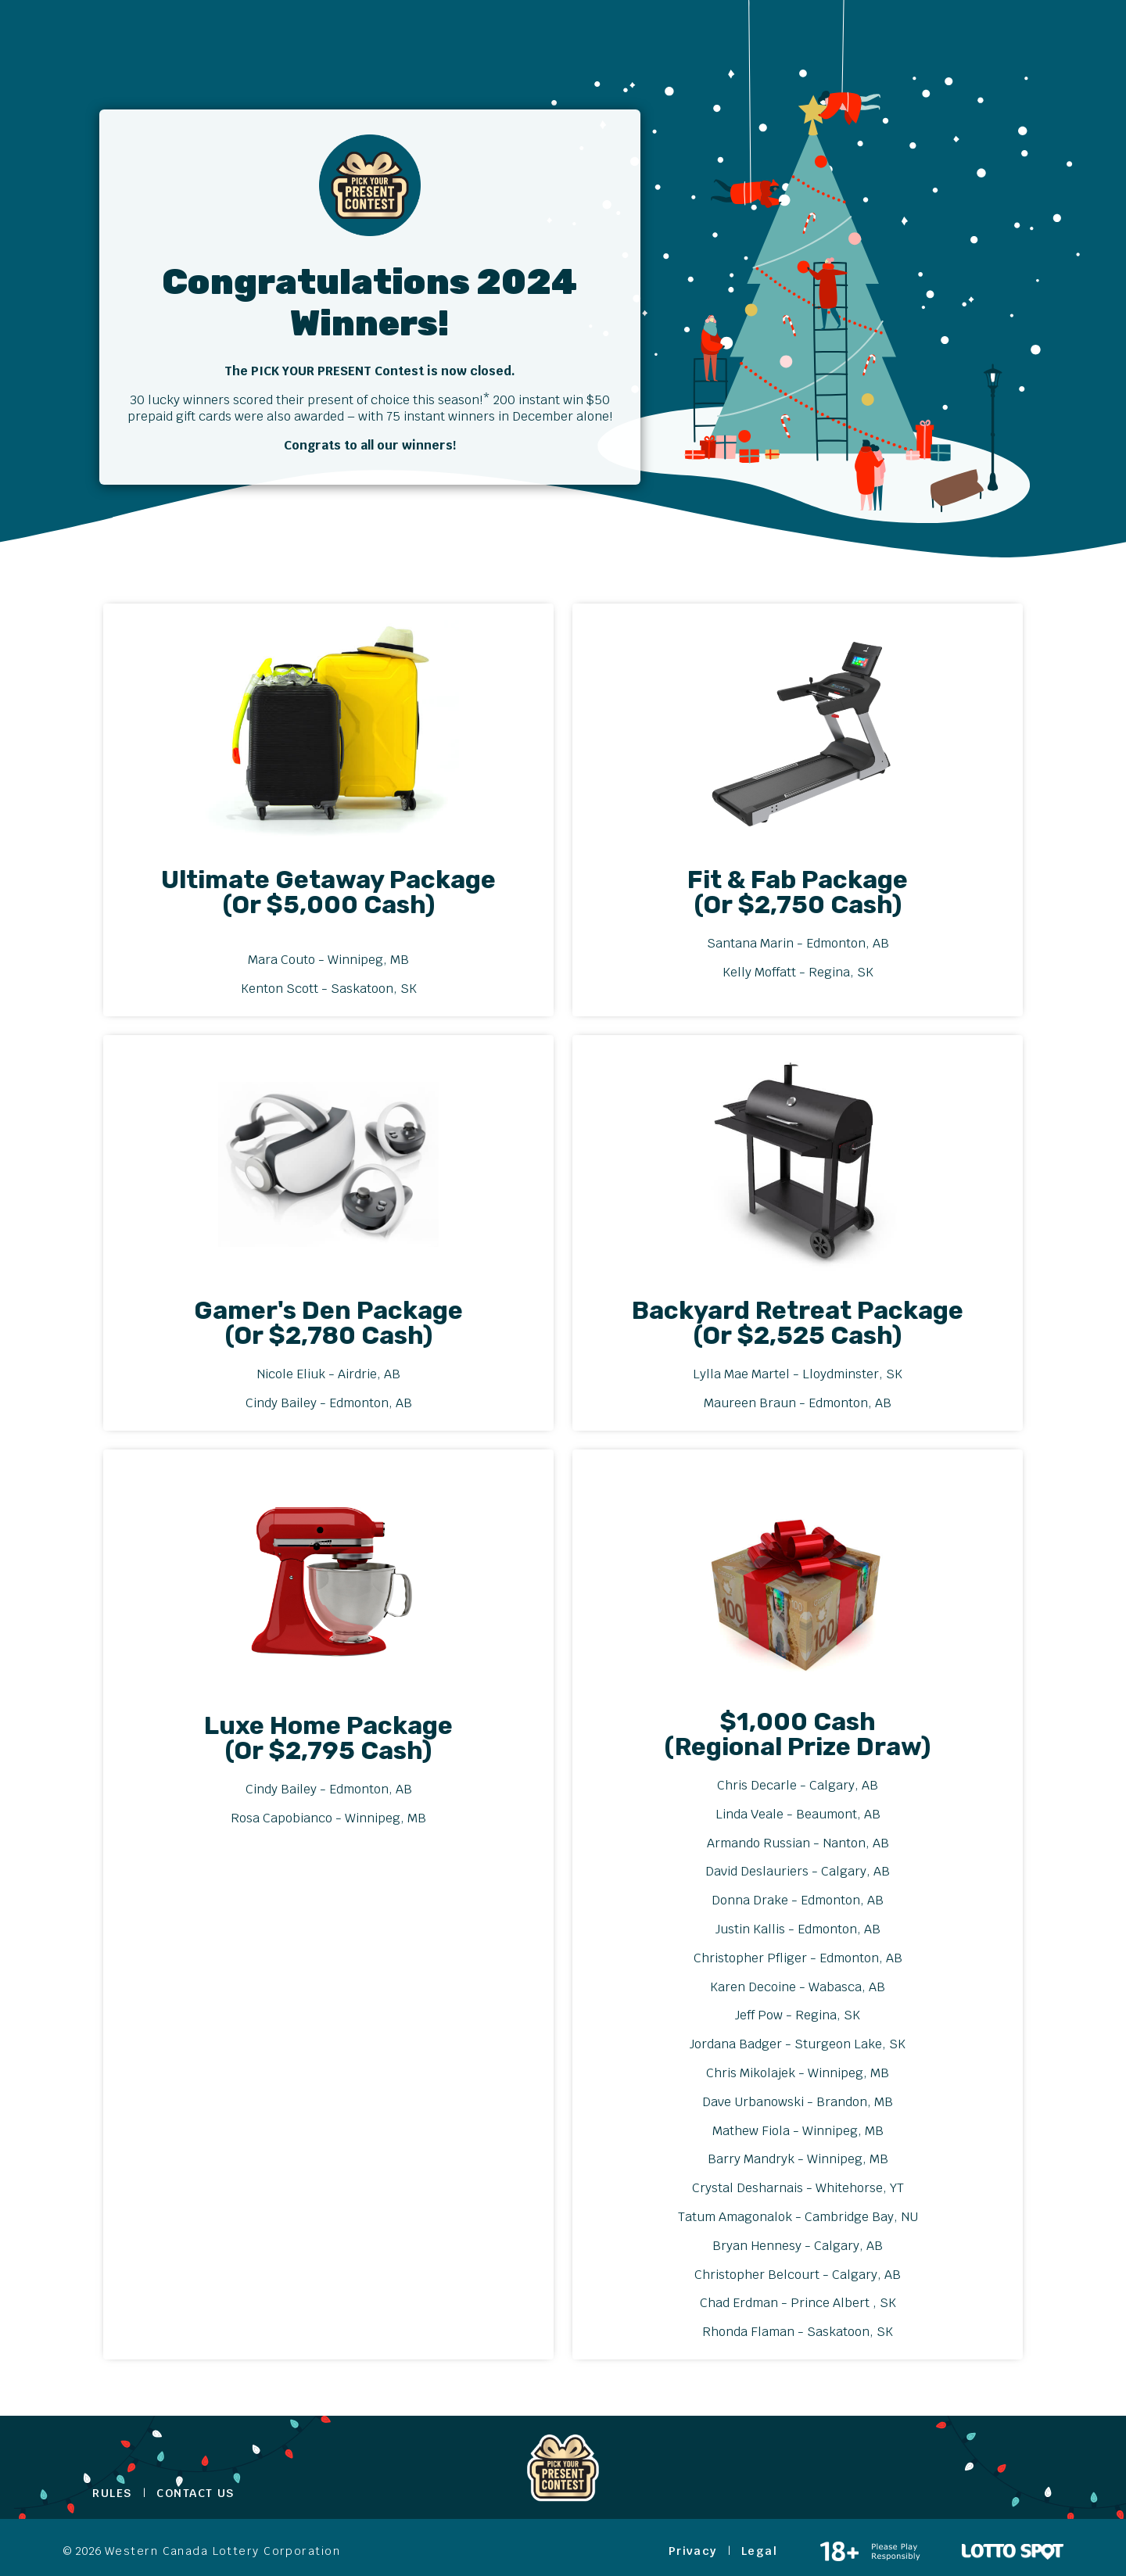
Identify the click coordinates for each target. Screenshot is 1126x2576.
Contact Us (195, 2492)
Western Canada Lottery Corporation (222, 2550)
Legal (759, 2550)
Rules (111, 2492)
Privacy (693, 2550)
